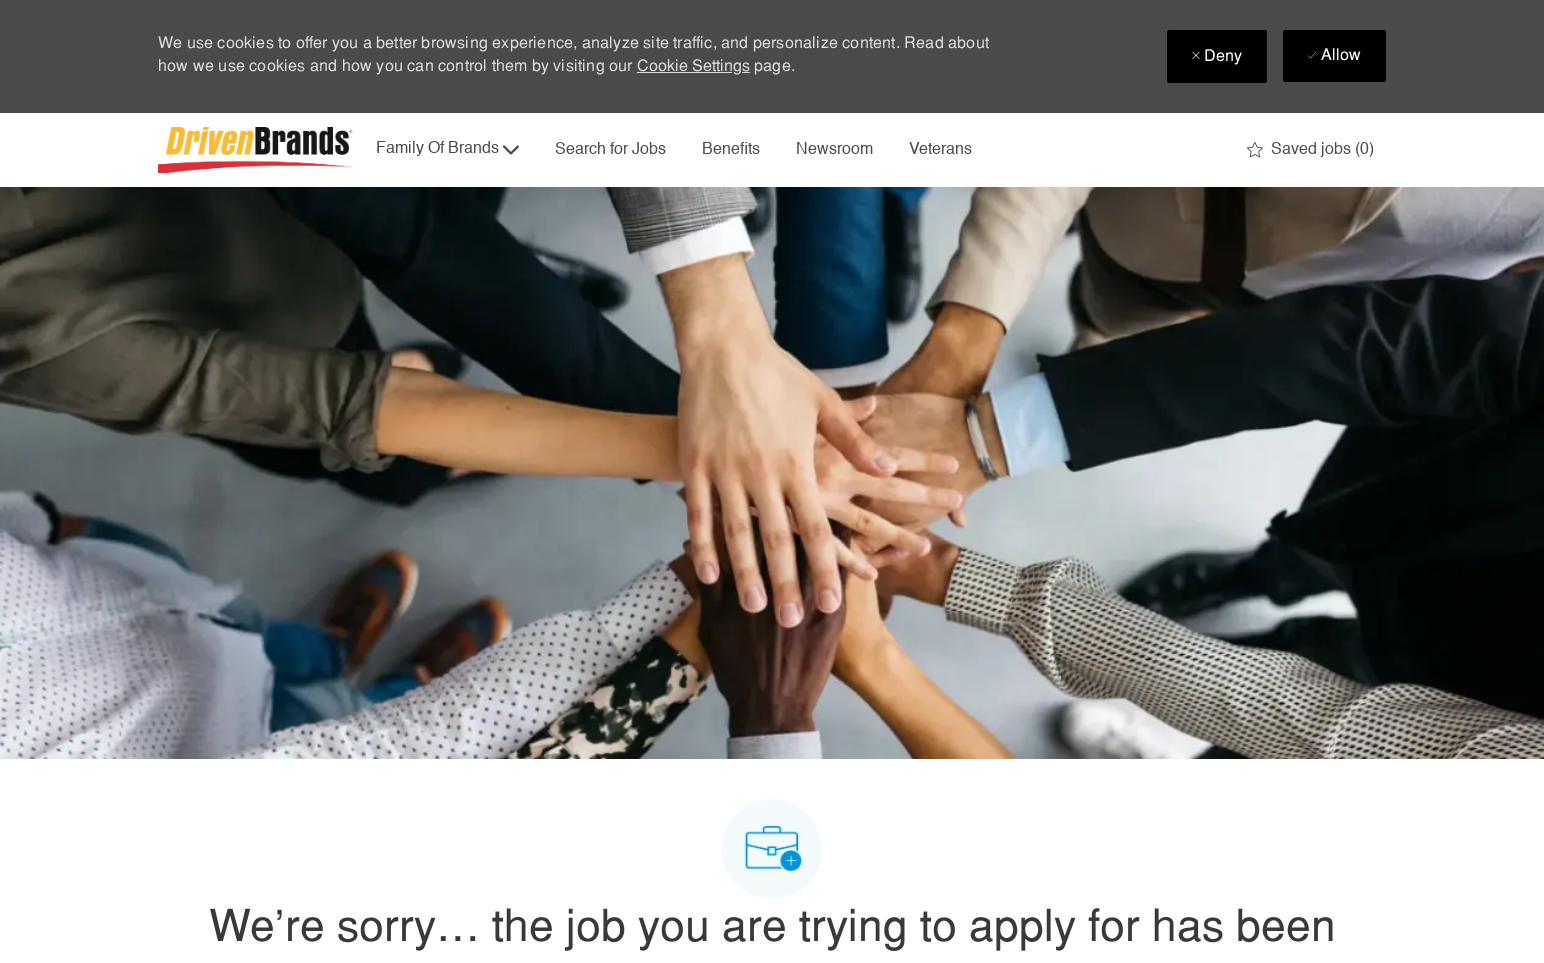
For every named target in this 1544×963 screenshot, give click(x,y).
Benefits (731, 150)
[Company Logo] (258, 150)
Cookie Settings (693, 67)
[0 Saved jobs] (1310, 150)
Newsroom (834, 150)
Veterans (940, 150)
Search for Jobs (610, 150)
